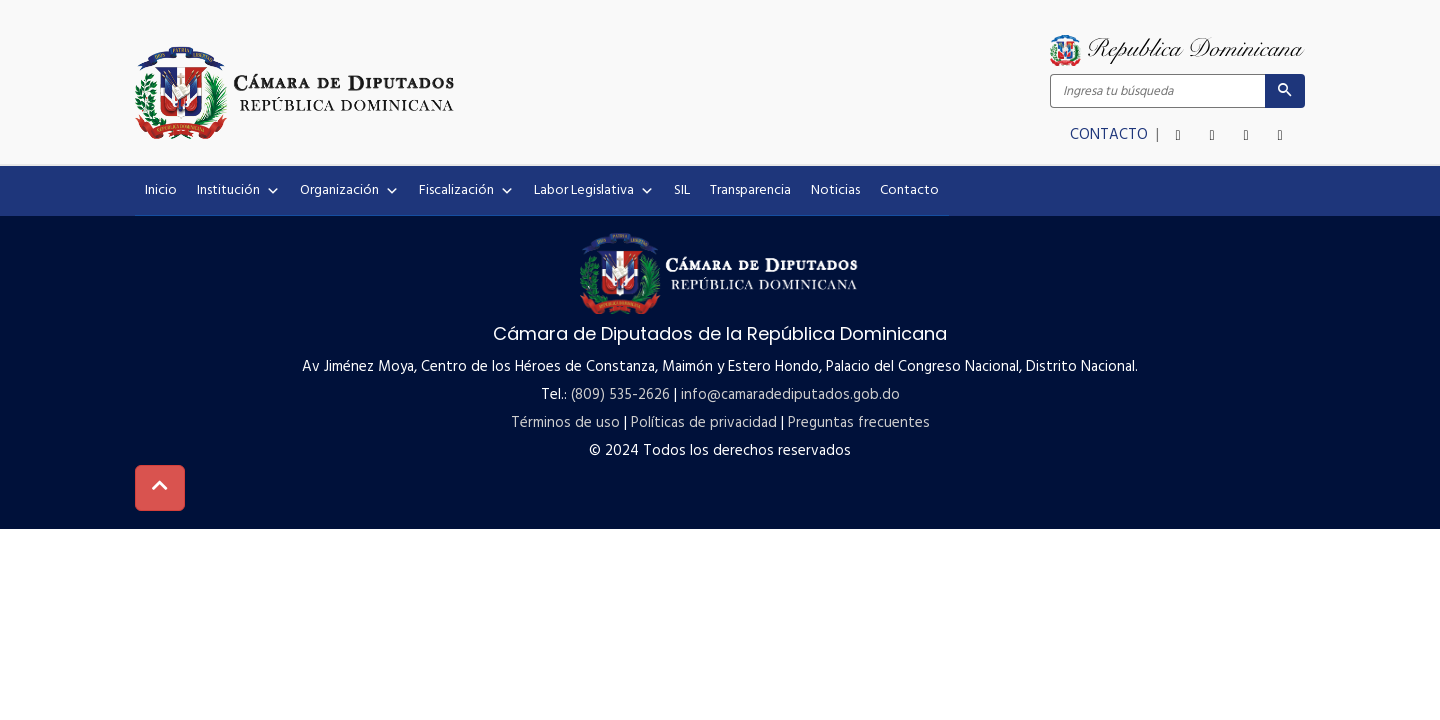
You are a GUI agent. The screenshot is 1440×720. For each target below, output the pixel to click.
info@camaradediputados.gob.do (790, 395)
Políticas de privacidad (704, 423)
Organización (349, 191)
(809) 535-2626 (620, 395)
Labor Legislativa (594, 191)
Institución (238, 191)
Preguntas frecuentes (859, 423)
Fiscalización (466, 191)
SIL (682, 190)
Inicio (161, 190)
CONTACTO (1111, 135)
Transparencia (750, 190)
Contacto (909, 190)
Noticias (835, 190)
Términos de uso (565, 423)
